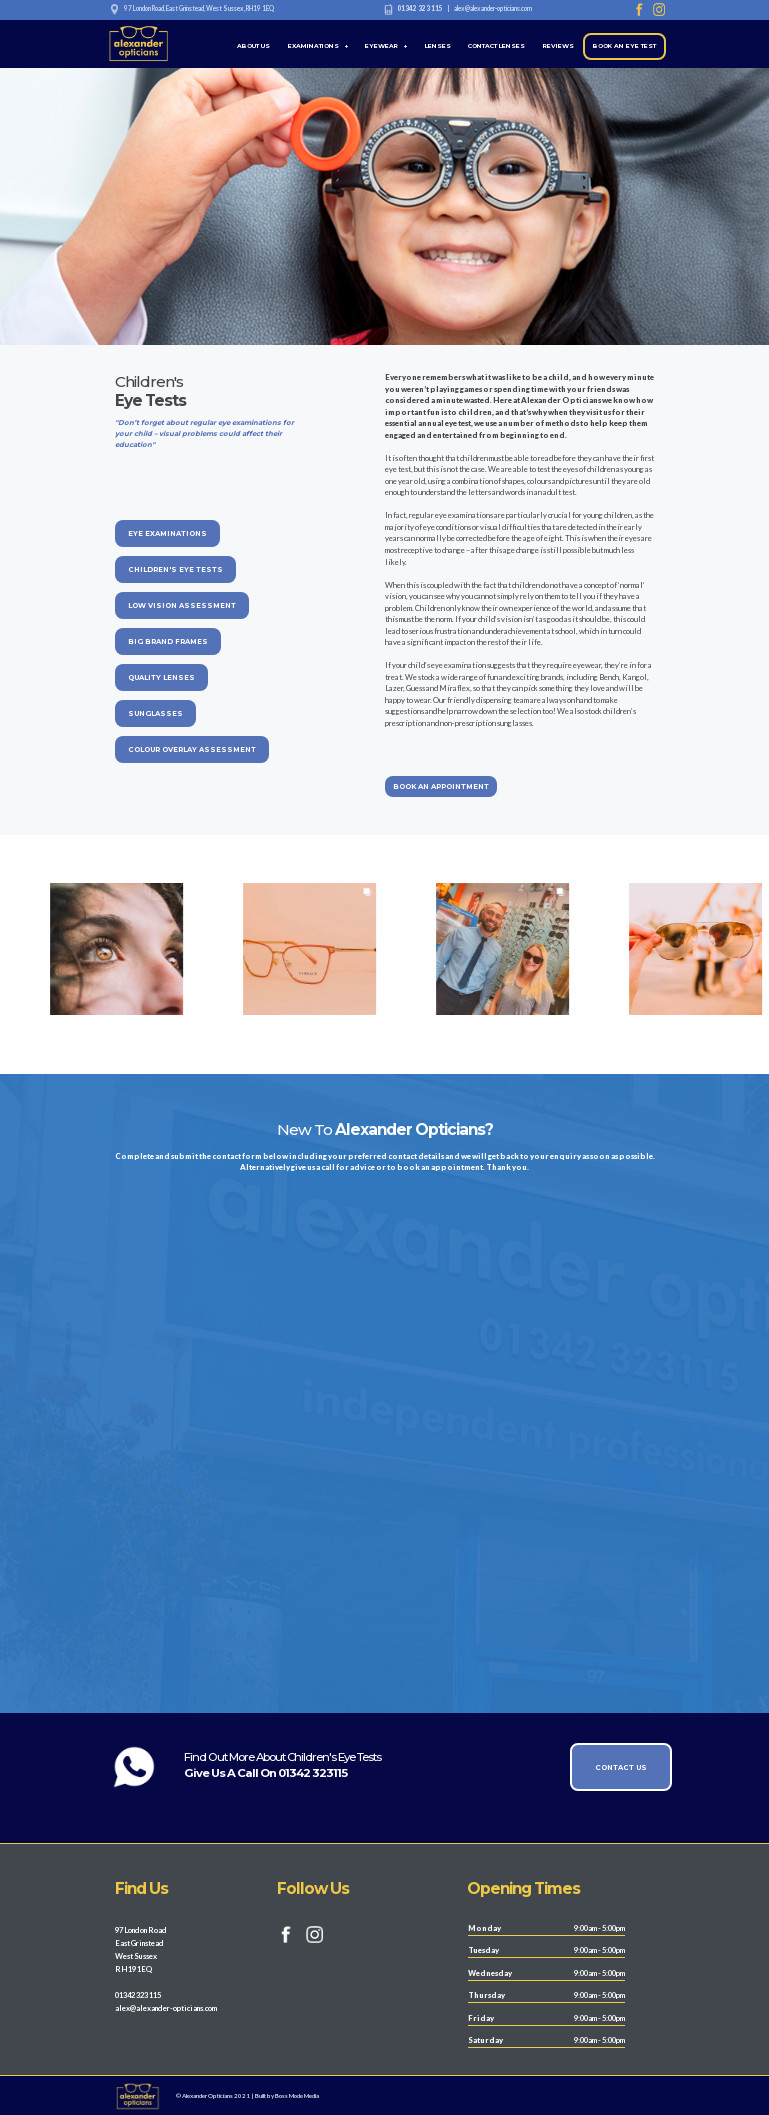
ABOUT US (253, 46)
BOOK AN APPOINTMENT (441, 786)
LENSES (438, 46)
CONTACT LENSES (496, 46)
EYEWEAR (386, 46)
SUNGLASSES (155, 713)
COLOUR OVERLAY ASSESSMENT (192, 749)
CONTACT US (621, 1767)
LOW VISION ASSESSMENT (182, 605)
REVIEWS (558, 46)
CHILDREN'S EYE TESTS (175, 569)
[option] (288, 948)
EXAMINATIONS (318, 46)
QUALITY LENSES (161, 677)
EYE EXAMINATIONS (167, 533)
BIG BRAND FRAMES (168, 641)
